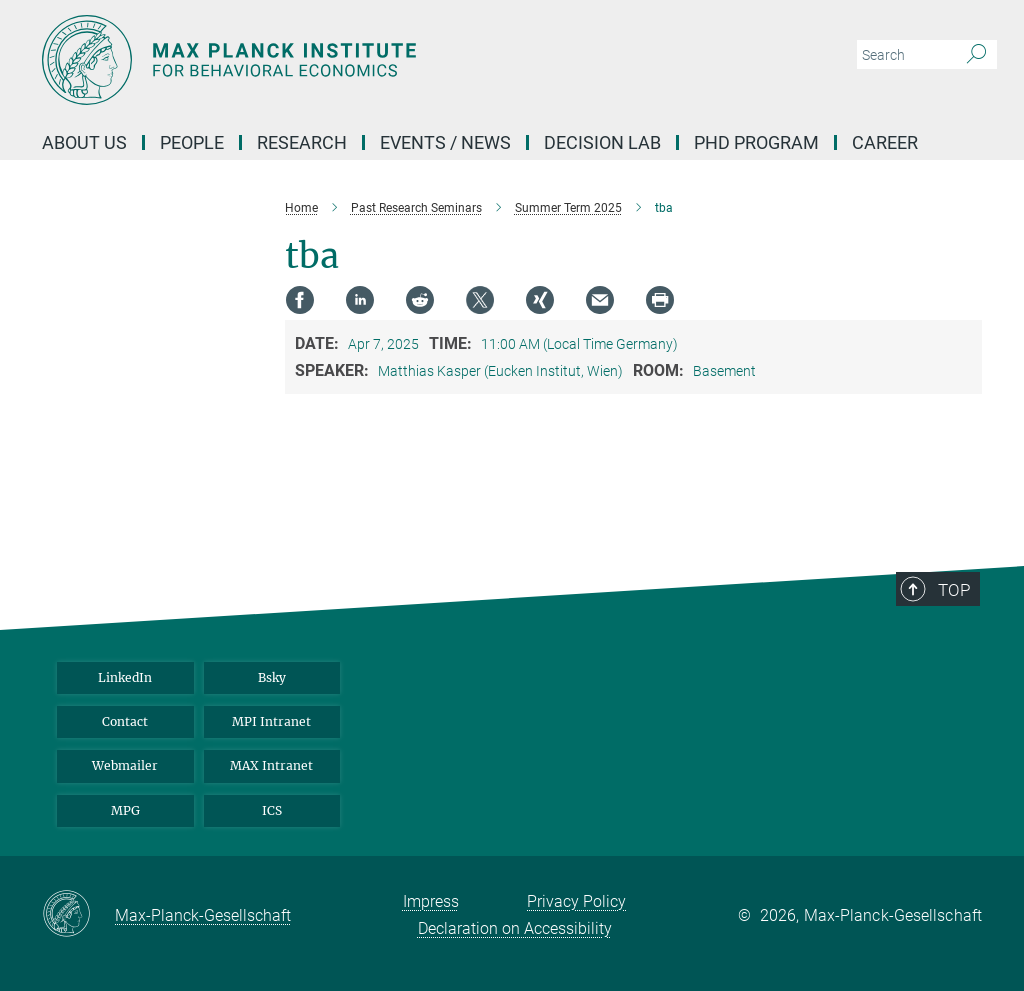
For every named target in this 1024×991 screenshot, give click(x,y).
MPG (125, 810)
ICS (272, 810)
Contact (125, 721)
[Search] (976, 55)
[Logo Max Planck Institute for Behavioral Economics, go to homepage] (417, 60)
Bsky (272, 677)
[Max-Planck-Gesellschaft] (78, 915)
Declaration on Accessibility (515, 928)
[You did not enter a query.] (904, 55)
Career (885, 142)
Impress (431, 901)
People (192, 142)
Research (302, 142)
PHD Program (756, 142)
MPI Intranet (271, 721)
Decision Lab (602, 142)
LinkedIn (125, 677)
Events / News (445, 142)
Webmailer (125, 765)
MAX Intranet (271, 765)
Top (954, 590)
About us (84, 142)
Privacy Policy (576, 901)
